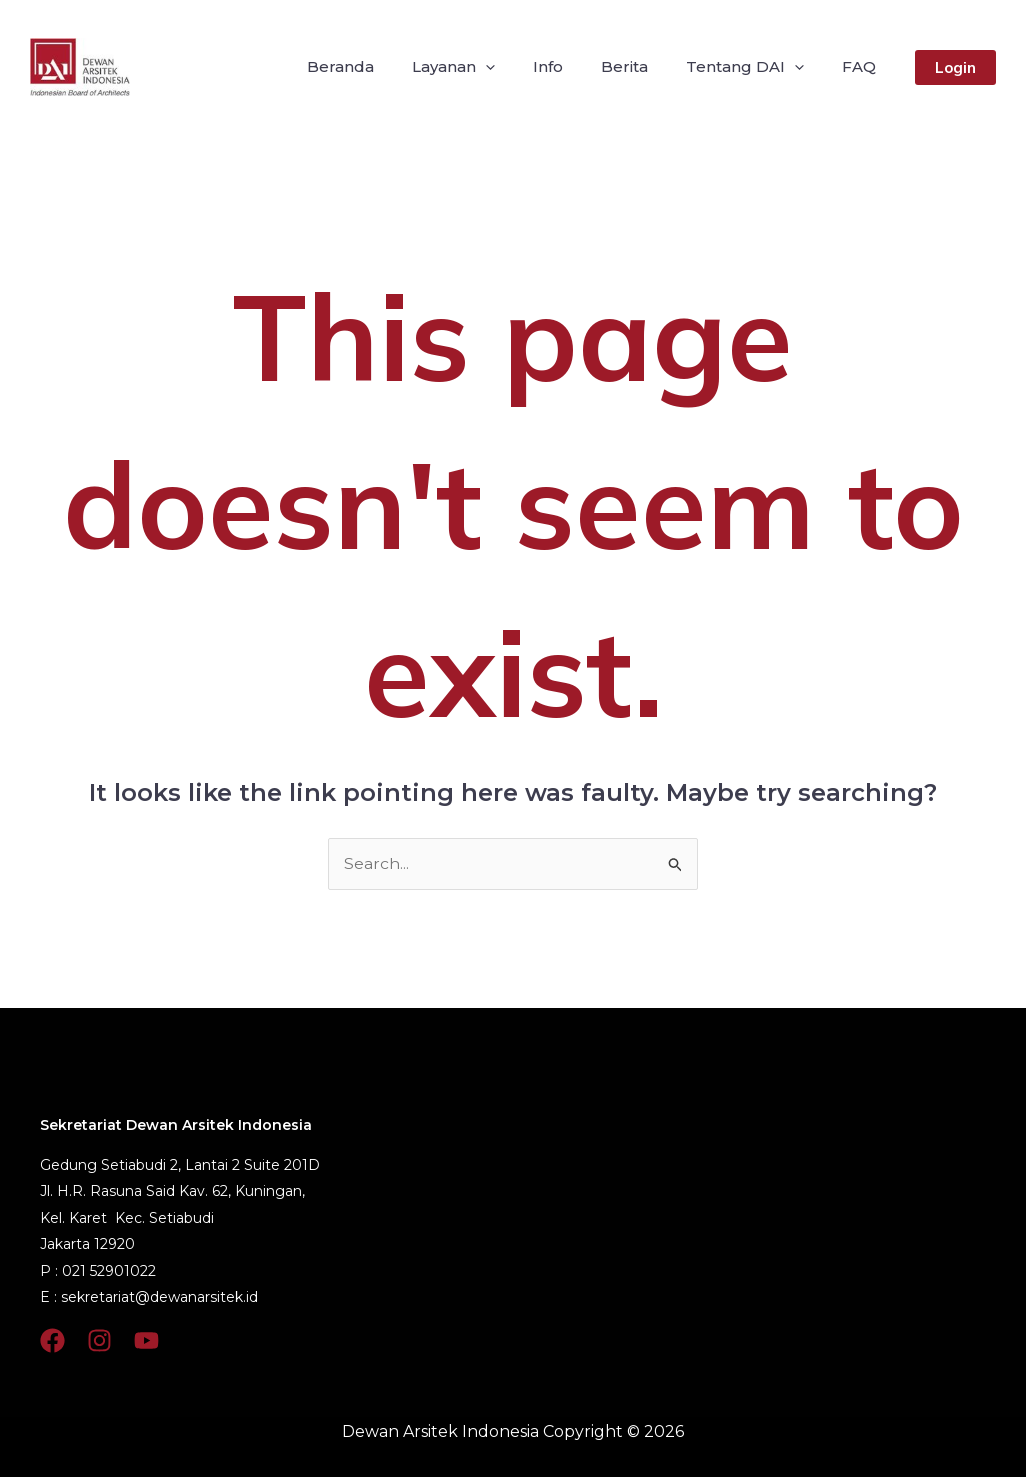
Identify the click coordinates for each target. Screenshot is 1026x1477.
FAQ (862, 66)
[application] (512, 67)
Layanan (480, 67)
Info (569, 66)
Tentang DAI (754, 67)
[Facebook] (52, 1340)
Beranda (373, 66)
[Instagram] (99, 1340)
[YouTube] (146, 1340)
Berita (639, 66)
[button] (955, 67)
